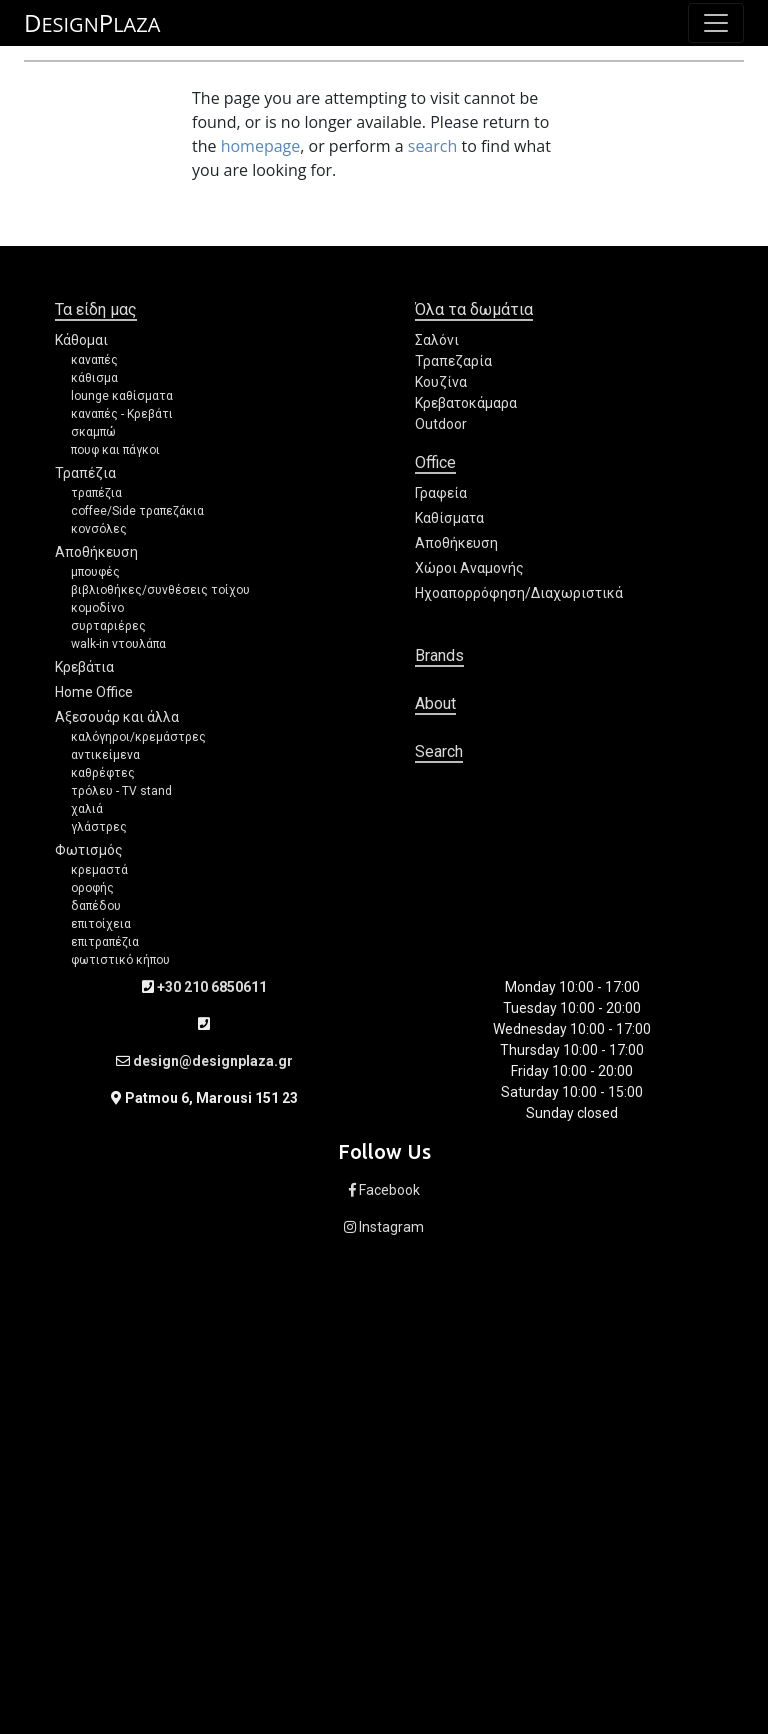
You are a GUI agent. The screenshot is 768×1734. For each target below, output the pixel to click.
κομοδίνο (97, 608)
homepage (261, 146)
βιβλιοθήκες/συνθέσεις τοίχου (160, 590)
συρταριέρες (108, 626)
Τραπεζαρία (453, 361)
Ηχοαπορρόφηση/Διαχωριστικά (519, 593)
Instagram (384, 1227)
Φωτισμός (89, 850)
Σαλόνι (437, 340)
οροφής (92, 888)
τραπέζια (96, 493)
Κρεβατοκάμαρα (466, 403)
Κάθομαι (81, 340)
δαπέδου (96, 906)
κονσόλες (99, 529)
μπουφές (95, 572)
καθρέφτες (103, 773)
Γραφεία (441, 493)
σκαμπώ (93, 432)
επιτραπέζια (105, 942)
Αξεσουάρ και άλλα (117, 717)
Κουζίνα (441, 382)
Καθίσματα (449, 518)
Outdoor (441, 424)
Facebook (384, 1190)
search (433, 146)
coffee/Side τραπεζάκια (137, 511)
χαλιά (87, 809)
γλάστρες (99, 827)
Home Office (94, 692)
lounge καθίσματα (122, 396)
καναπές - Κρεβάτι (122, 414)
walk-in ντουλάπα (118, 644)
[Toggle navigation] (716, 23)
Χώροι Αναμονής (469, 568)
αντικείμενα (105, 755)
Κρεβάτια (84, 667)
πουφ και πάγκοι (115, 450)
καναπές (94, 360)
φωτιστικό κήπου (120, 960)
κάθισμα (94, 378)
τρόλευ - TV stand (121, 791)
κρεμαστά (99, 870)
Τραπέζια (85, 473)
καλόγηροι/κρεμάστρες (138, 737)
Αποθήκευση (96, 552)
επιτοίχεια (101, 924)
